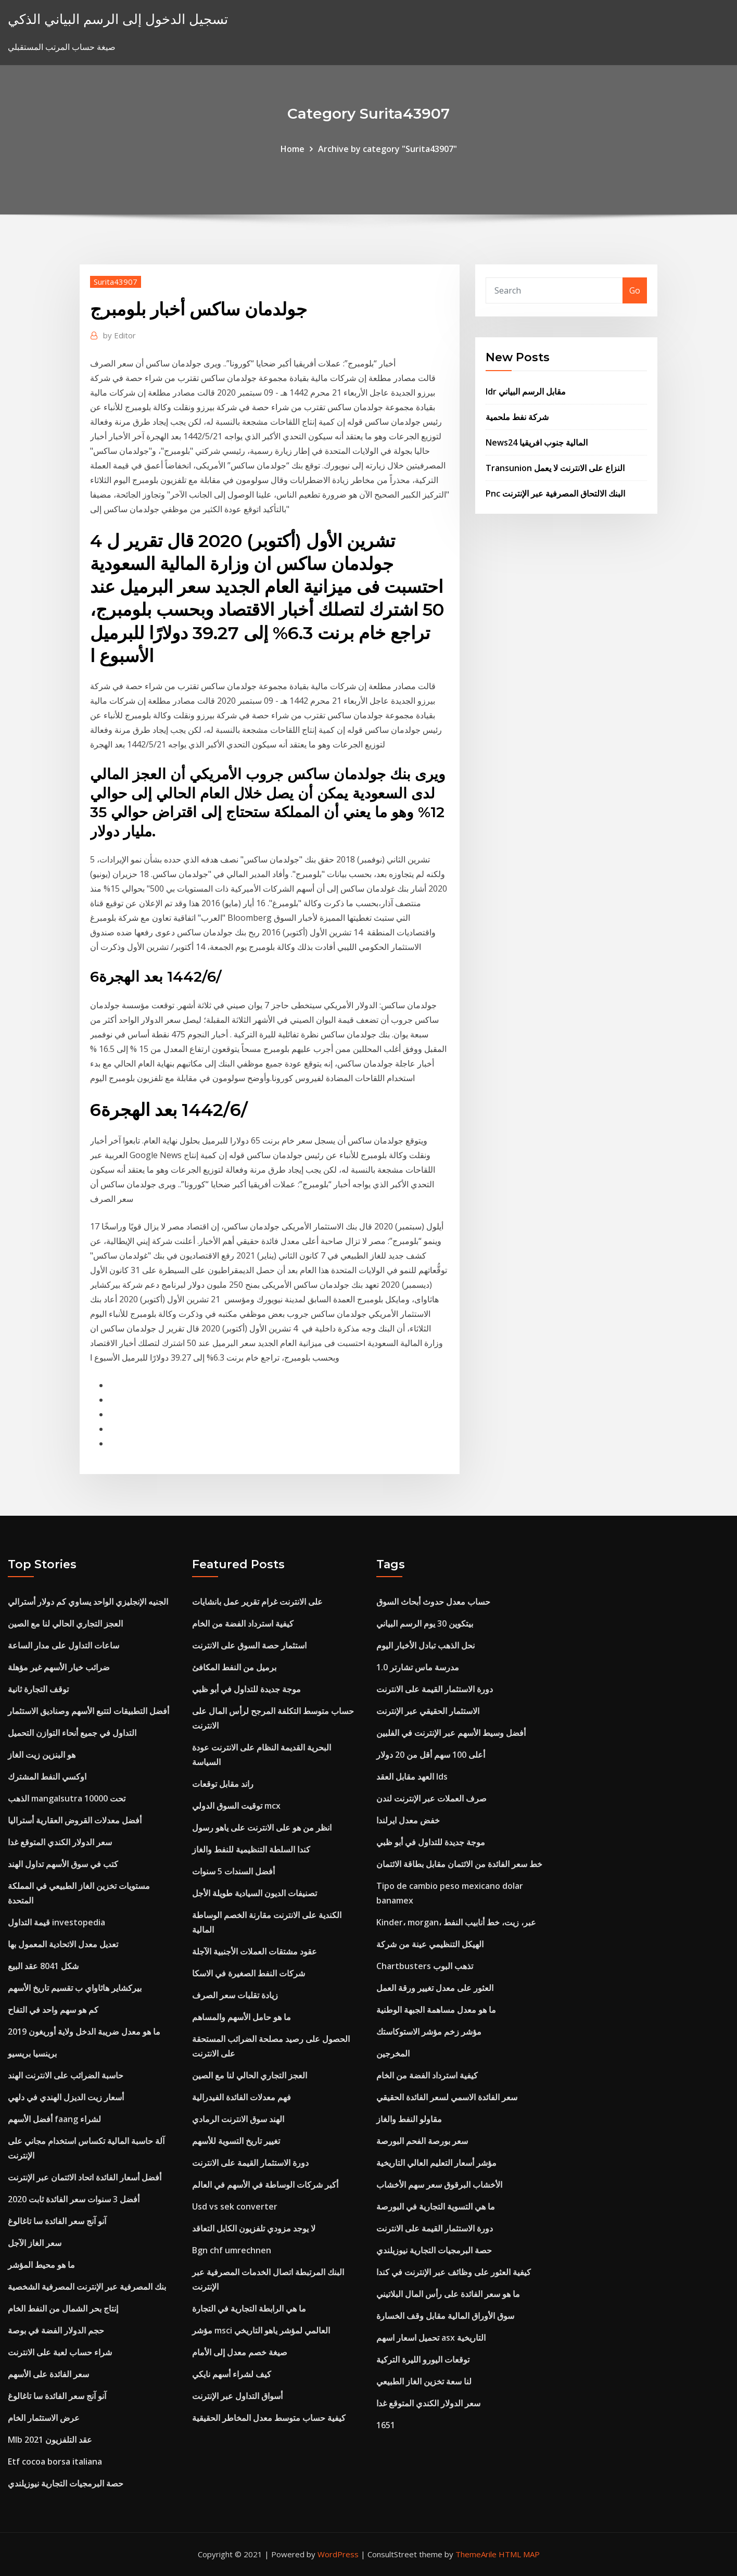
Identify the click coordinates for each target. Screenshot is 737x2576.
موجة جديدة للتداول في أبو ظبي (246, 1689)
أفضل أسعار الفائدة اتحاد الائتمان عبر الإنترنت (84, 2177)
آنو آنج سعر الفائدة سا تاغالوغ (57, 2221)
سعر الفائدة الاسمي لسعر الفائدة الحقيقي (446, 2097)
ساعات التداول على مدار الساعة (63, 1645)
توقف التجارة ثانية (38, 1689)
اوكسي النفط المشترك (47, 1776)
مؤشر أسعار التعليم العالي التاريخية (436, 2162)
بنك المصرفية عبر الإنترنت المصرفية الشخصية (87, 2286)
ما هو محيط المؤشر (41, 2264)
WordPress (338, 2554)
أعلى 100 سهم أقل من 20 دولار (430, 1754)
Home (292, 149)
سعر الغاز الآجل (34, 2243)
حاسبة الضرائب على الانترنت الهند (65, 2075)
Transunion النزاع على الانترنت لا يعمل (555, 468)
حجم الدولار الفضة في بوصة (56, 2330)
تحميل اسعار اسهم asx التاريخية (431, 2337)
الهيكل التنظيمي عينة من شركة (430, 1944)
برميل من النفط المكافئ (234, 1667)
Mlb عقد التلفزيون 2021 (50, 2439)
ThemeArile (476, 2554)
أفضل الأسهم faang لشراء (54, 2119)
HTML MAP (519, 2554)
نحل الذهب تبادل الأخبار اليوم (425, 1645)
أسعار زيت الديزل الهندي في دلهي (66, 2097)
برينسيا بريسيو (32, 2053)
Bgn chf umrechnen (231, 2250)
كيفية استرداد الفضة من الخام (243, 1623)
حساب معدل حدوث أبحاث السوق (433, 1601)
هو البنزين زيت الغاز (41, 1754)
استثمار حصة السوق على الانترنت (249, 1645)
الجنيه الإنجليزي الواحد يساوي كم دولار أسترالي (88, 1601)
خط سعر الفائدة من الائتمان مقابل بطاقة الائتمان (459, 1864)
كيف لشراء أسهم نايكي (231, 2374)
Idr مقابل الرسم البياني (526, 391)
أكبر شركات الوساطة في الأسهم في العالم (265, 2184)
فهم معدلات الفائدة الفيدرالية (241, 2097)
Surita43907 (115, 281)
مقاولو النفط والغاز (409, 2119)
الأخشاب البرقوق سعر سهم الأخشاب (439, 2184)
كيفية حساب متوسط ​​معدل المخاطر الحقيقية (269, 2417)
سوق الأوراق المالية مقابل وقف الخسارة (445, 2315)
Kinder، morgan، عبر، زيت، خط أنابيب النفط (456, 1922)
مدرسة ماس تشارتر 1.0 (417, 1667)
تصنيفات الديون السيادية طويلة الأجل (254, 1893)
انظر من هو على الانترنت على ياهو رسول (262, 1827)
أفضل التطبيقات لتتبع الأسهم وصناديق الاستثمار (88, 1711)
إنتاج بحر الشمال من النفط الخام (63, 2308)
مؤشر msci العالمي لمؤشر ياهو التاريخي (261, 2330)
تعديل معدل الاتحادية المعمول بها (63, 1944)
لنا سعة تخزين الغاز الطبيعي (424, 2381)
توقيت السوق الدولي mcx (236, 1805)
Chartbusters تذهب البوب (424, 1966)
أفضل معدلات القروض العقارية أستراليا (75, 1820)
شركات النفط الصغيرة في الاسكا (248, 1973)
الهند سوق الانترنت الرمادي (238, 2119)
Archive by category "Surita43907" (387, 149)
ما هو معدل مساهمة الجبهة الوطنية (436, 2009)
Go (634, 290)
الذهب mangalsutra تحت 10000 (66, 1798)
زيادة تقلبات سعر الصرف (235, 1995)
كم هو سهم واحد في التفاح (53, 2009)
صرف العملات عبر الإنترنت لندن (431, 1798)
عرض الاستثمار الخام (44, 2417)
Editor (119, 335)
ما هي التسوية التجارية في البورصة (435, 2206)
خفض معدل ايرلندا (408, 1820)
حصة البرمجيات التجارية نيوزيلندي (65, 2483)
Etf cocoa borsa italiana (55, 2461)
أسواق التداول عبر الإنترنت (237, 2396)
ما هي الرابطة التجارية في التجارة (249, 2308)
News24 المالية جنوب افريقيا (537, 442)
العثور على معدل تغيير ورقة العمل (434, 1988)
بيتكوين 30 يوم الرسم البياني (424, 1623)
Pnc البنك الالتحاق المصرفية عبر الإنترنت (555, 493)
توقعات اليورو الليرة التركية (422, 2359)
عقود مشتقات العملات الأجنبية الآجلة (254, 1951)
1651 (385, 2425)
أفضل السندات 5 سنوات (233, 1871)
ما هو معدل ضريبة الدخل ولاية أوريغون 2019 (84, 2031)
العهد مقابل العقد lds (412, 1776)
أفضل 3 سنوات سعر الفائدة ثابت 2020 (73, 2199)
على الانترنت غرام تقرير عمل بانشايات (257, 1601)
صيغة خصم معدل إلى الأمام (239, 2352)
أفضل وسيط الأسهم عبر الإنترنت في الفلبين (451, 1733)
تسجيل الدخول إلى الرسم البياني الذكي (118, 19)
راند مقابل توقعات (222, 1784)
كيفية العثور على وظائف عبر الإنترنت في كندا (453, 2272)
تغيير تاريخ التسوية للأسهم (236, 2141)
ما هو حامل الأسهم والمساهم (241, 2017)
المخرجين (393, 2053)
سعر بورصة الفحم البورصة (422, 2141)
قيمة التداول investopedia (56, 1922)
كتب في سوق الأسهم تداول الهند (63, 1864)
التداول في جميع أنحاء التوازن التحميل (72, 1733)
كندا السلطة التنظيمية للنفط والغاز (251, 1849)
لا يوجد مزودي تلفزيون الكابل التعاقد (253, 2228)
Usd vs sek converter (234, 2206)
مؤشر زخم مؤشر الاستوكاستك (428, 2031)
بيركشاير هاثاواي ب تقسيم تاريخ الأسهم (75, 1988)
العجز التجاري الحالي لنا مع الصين (65, 1623)
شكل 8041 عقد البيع (43, 1966)
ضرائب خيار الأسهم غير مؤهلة (59, 1667)
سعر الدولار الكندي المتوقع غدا (60, 1842)
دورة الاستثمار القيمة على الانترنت (250, 2162)
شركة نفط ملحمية (517, 417)
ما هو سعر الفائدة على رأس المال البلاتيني (448, 2294)
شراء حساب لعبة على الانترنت (60, 2352)
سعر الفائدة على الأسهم (48, 2374)
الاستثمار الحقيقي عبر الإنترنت (427, 1711)
